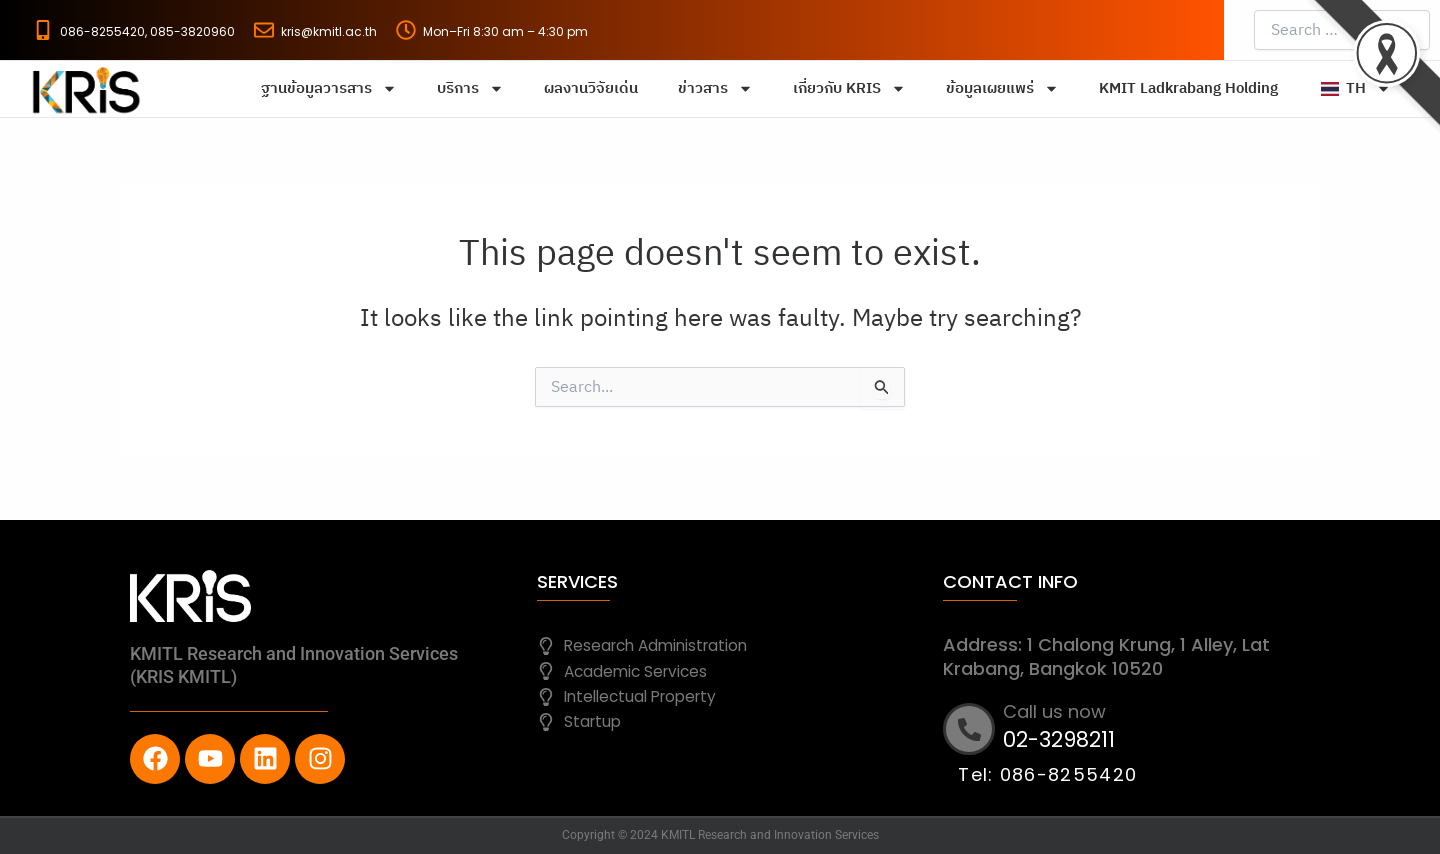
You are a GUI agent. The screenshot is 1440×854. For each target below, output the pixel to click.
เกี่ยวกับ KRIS (849, 88)
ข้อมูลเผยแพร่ (1002, 88)
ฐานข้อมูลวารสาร (329, 88)
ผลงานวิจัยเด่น (591, 88)
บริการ (470, 88)
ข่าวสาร (715, 88)
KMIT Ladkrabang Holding (1188, 88)
